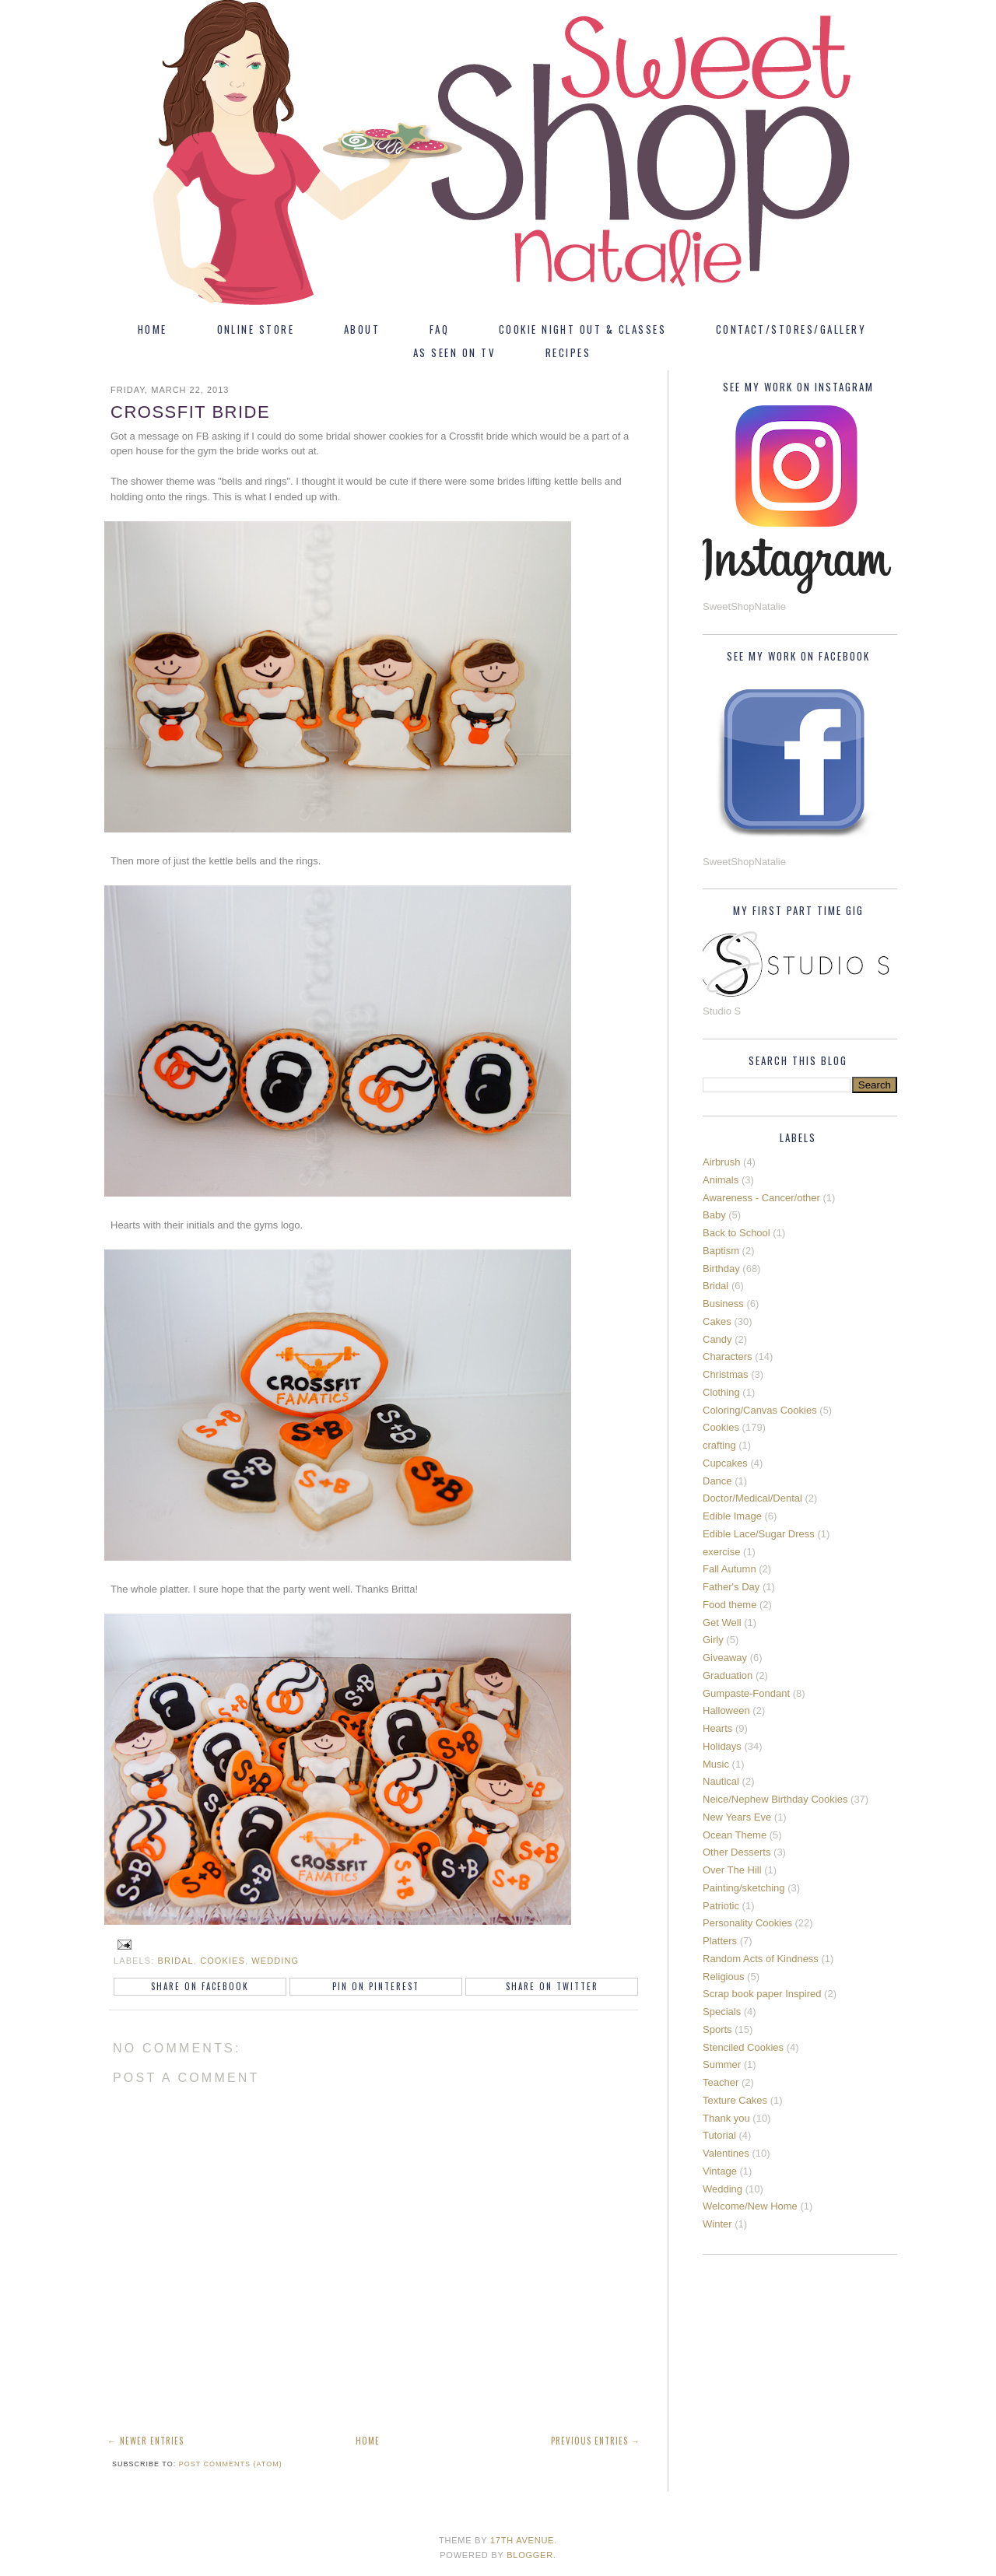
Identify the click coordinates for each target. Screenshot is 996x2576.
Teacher (720, 2082)
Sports (717, 2029)
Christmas (726, 1374)
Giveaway (725, 1657)
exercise (721, 1552)
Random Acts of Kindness (761, 1958)
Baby (714, 1215)
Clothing (721, 1392)
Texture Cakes (735, 2100)
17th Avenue (522, 2540)
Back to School (736, 1233)
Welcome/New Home (750, 2206)
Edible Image (732, 1516)
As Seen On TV (454, 352)
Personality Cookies (747, 1923)
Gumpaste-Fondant (746, 1693)
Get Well (722, 1622)
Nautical (721, 1781)
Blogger (530, 2555)
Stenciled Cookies (743, 2047)
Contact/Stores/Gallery (791, 329)
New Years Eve (737, 1817)
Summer (722, 2064)
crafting (719, 1445)
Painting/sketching (744, 1888)
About (362, 329)
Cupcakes (725, 1463)
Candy (717, 1339)
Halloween (726, 1710)
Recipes (568, 352)
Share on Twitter (552, 1986)
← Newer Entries (145, 2440)
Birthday (721, 1268)
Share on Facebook (200, 1986)
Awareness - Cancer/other (761, 1198)
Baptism (721, 1250)
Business (723, 1303)
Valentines (726, 2153)
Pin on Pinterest (375, 1986)
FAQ (439, 329)
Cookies (222, 1960)
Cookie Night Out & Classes (582, 329)
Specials (722, 2011)
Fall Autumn (729, 1569)
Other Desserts (736, 1852)
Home (152, 329)
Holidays (722, 1746)
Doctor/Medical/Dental (752, 1498)
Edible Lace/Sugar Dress (759, 1534)
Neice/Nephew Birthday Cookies (775, 1799)
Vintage (720, 2171)
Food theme (729, 1604)
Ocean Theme (734, 1835)
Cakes (717, 1321)
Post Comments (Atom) (230, 2464)
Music (716, 1764)
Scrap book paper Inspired (762, 1993)
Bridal (176, 1960)
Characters (727, 1356)
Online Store (256, 329)
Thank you (726, 2118)
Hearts (717, 1728)
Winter (717, 2224)
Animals (720, 1180)
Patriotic (721, 1906)
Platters (720, 1941)
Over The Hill (732, 1870)
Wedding (275, 1960)
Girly (713, 1639)
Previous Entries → (595, 2440)
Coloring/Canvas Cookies (760, 1410)
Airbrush (721, 1162)
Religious (723, 1976)
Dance (717, 1481)
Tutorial (719, 2135)
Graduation (727, 1675)
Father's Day (731, 1587)
